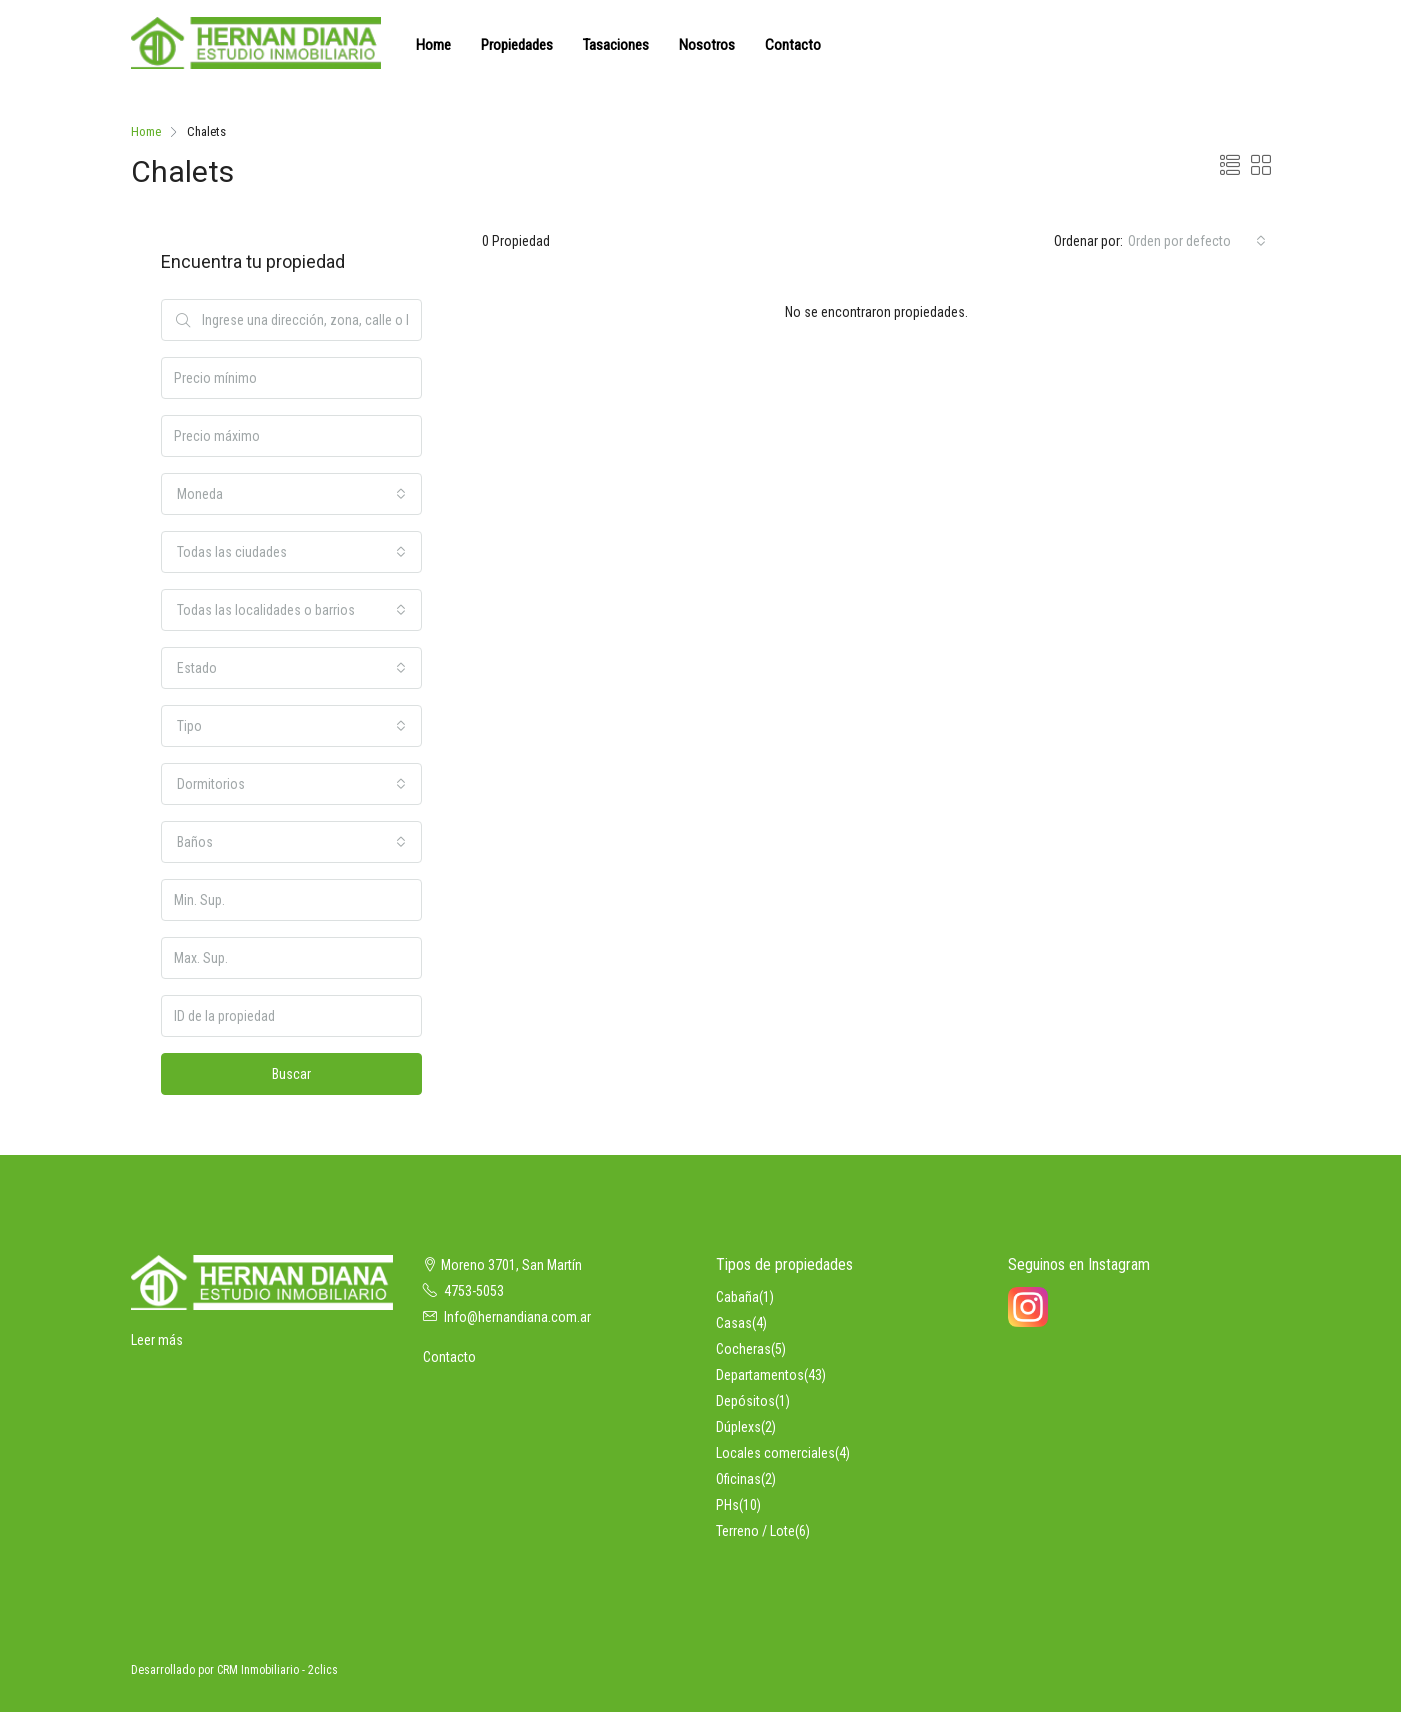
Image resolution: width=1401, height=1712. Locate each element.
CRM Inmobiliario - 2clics (277, 1670)
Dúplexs (738, 1427)
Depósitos (745, 1401)
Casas (734, 1323)
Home (433, 45)
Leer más (157, 1340)
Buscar (291, 1074)
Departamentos (760, 1375)
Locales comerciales (775, 1453)
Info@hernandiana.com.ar (517, 1317)
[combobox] (1197, 241)
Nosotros (707, 45)
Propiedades (517, 45)
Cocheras (743, 1349)
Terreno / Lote (755, 1531)
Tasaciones (616, 45)
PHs (727, 1505)
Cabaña (737, 1297)
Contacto (793, 45)
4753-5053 (474, 1291)
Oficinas (738, 1479)
